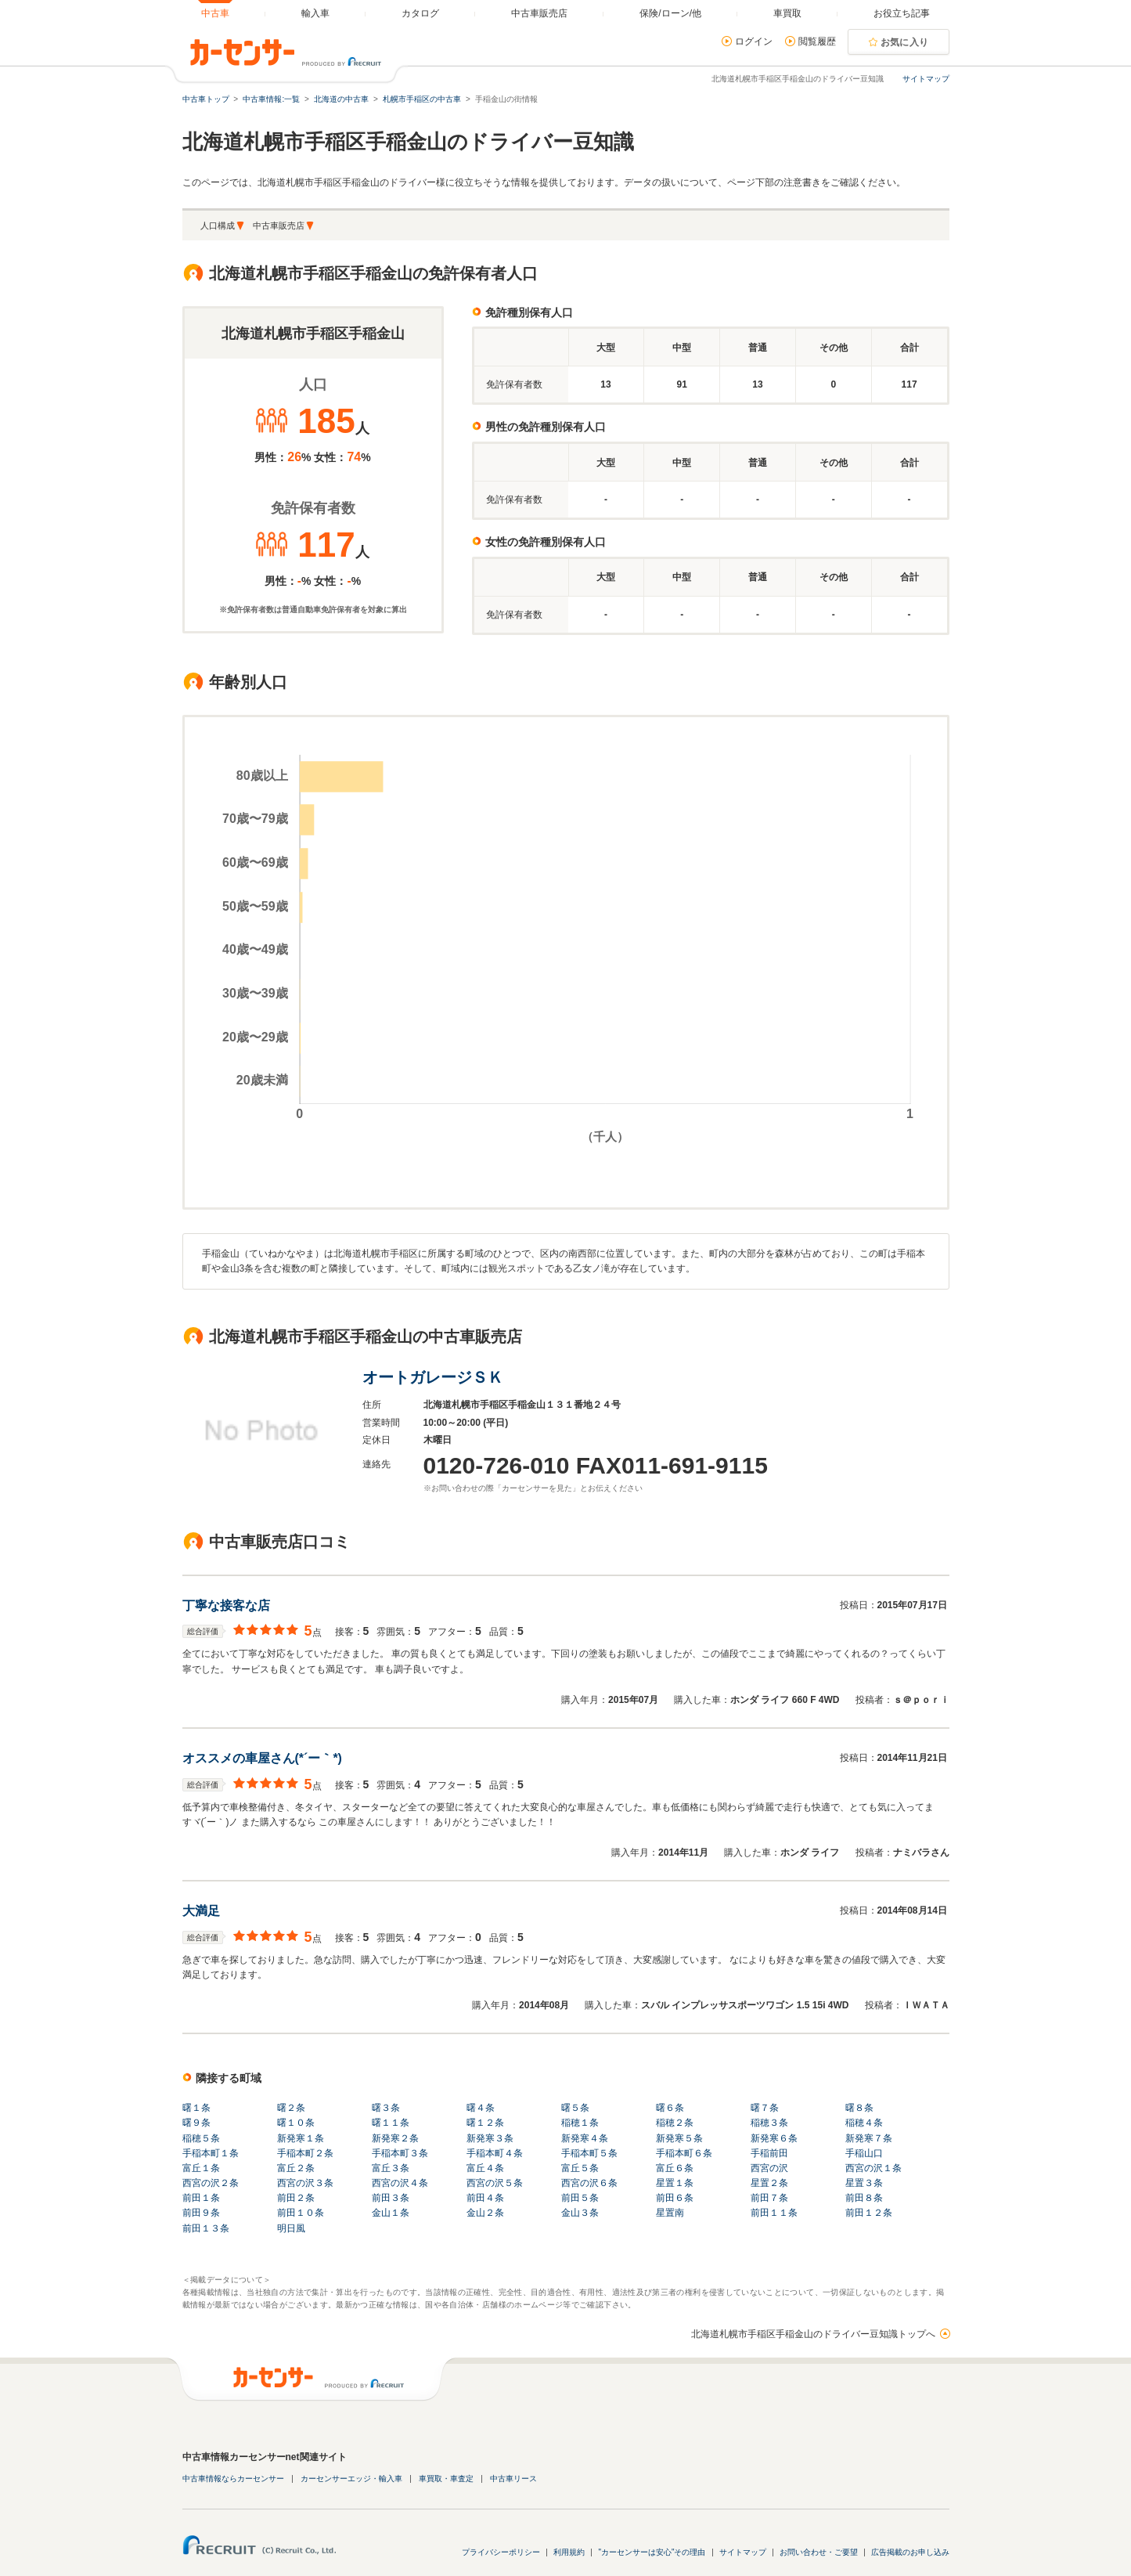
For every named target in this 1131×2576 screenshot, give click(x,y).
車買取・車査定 (446, 2478)
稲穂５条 (201, 2138)
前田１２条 (868, 2212)
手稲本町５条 (589, 2153)
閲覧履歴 (817, 41)
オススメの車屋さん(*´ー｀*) (262, 1758)
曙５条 (575, 2107)
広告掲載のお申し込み (910, 2552)
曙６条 (670, 2107)
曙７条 (765, 2107)
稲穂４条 (864, 2122)
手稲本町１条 (210, 2153)
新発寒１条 (300, 2138)
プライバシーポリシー (501, 2552)
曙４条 (480, 2107)
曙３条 (386, 2107)
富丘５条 (580, 2168)
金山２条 (485, 2212)
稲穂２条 (674, 2122)
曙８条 (859, 2107)
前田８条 (864, 2197)
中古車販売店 (278, 225)
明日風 (291, 2228)
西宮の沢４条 (400, 2182)
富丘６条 (674, 2168)
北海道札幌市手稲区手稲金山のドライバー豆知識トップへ (813, 2334)
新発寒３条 (489, 2138)
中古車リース (513, 2478)
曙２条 (291, 2107)
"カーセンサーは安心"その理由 (651, 2552)
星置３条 (864, 2182)
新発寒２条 (395, 2138)
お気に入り (905, 42)
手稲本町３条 (400, 2153)
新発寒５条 (679, 2138)
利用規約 (569, 2552)
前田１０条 (300, 2212)
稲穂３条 (769, 2122)
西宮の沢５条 (494, 2182)
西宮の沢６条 (589, 2182)
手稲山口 (864, 2153)
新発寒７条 (868, 2138)
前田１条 (201, 2197)
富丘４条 (485, 2168)
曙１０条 (296, 2122)
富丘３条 (390, 2168)
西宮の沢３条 (305, 2182)
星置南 (670, 2212)
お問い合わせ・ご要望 (819, 2552)
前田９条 (201, 2212)
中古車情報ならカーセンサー (233, 2478)
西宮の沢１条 (873, 2168)
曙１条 (196, 2107)
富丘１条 (201, 2168)
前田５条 (580, 2197)
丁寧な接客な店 (226, 1605)
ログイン (754, 41)
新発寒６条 (774, 2138)
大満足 (201, 1911)
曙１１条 (390, 2122)
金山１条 (390, 2212)
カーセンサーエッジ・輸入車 (351, 2478)
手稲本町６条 (684, 2153)
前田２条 (296, 2197)
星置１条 (674, 2182)
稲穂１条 (580, 2122)
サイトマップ (925, 78)
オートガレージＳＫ (432, 1377)
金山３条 (580, 2212)
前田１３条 (205, 2228)
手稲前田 (769, 2153)
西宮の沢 (769, 2168)
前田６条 (674, 2197)
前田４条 (485, 2197)
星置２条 (769, 2182)
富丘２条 (296, 2168)
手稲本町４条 (494, 2153)
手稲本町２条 (305, 2153)
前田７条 (769, 2197)
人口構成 (217, 225)
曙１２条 (485, 2122)
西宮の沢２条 (210, 2182)
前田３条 (390, 2197)
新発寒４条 (584, 2138)
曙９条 (196, 2122)
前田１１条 (774, 2212)
